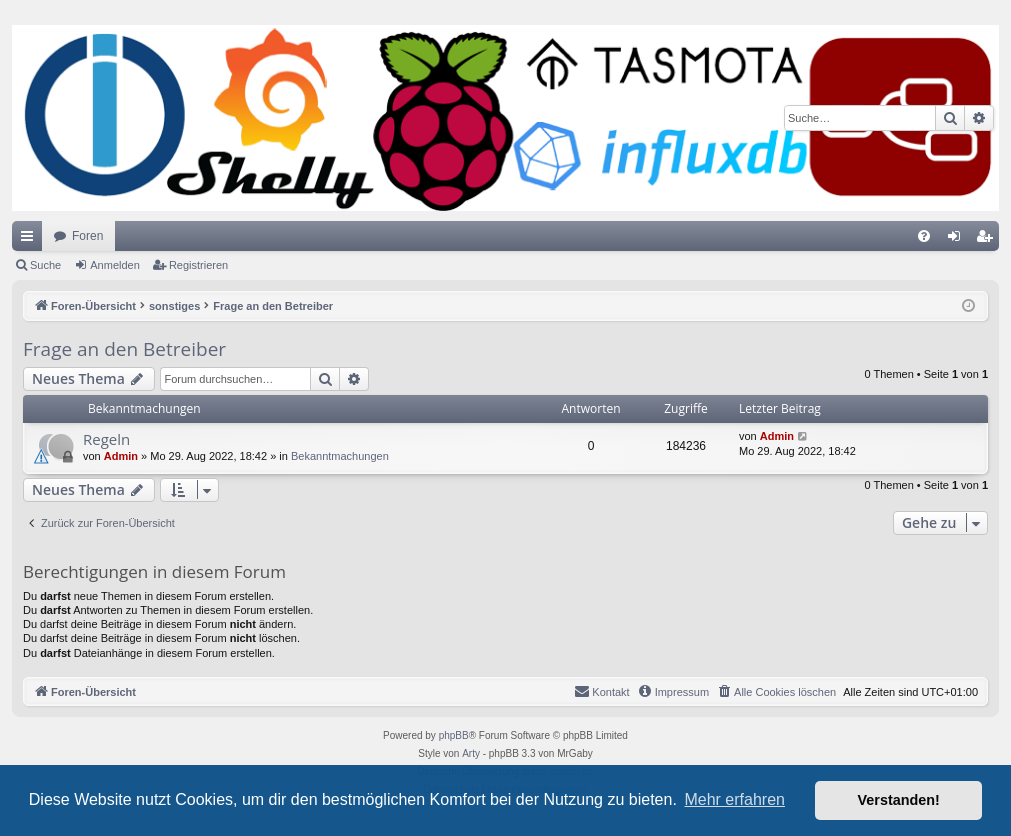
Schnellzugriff (31, 240)
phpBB (454, 735)
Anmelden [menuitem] (958, 240)
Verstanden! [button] (899, 800)
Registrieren (198, 265)
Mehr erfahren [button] (734, 799)
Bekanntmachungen (340, 456)
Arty (471, 753)
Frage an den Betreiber (124, 349)
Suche (45, 265)
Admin (121, 456)
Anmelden (115, 265)
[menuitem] (924, 236)
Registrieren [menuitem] (988, 240)
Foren (87, 236)
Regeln (106, 439)
